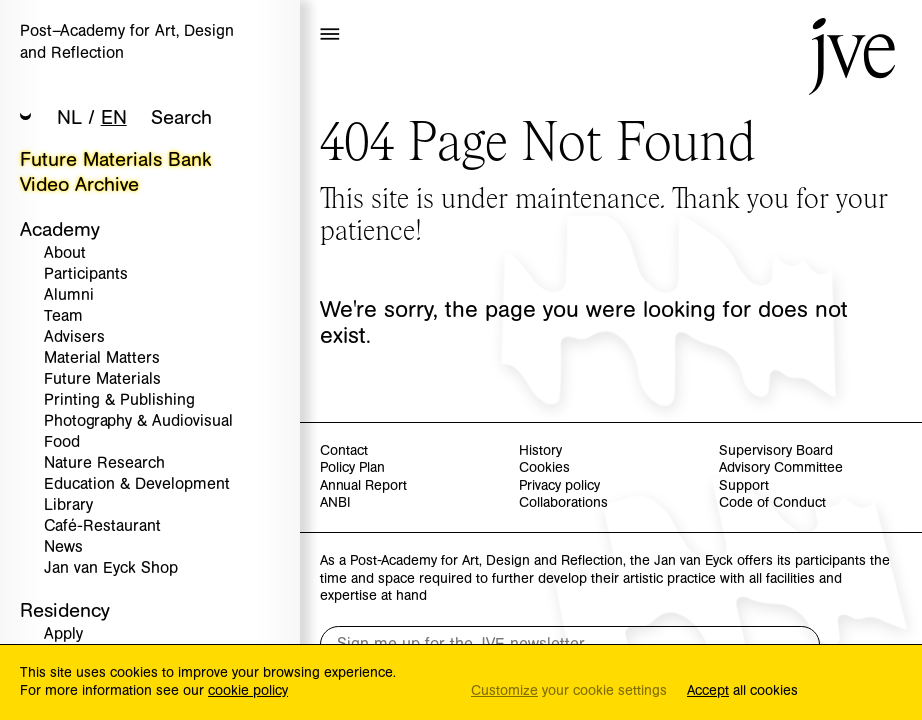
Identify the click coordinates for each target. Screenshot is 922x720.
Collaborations (563, 503)
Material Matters (102, 358)
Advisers (74, 337)
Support (744, 486)
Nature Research (104, 463)
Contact (344, 451)
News (63, 547)
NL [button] (69, 117)
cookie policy (248, 691)
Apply (63, 634)
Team (63, 316)
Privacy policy (559, 486)
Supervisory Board (776, 451)
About (65, 253)
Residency (65, 610)
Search (181, 117)
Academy (60, 229)
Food (62, 442)
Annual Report (363, 486)
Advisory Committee (781, 468)
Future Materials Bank (115, 159)
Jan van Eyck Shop (111, 568)
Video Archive (79, 184)
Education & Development (137, 484)
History (540, 451)
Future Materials (102, 379)
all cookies (742, 691)
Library (68, 505)
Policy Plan (352, 468)
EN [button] (114, 117)
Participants (86, 274)
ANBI (335, 503)
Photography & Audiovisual (138, 421)
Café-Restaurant (102, 526)
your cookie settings (569, 691)
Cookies (544, 468)
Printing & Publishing (119, 400)
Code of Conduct (772, 503)
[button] (26, 118)
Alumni (69, 295)
